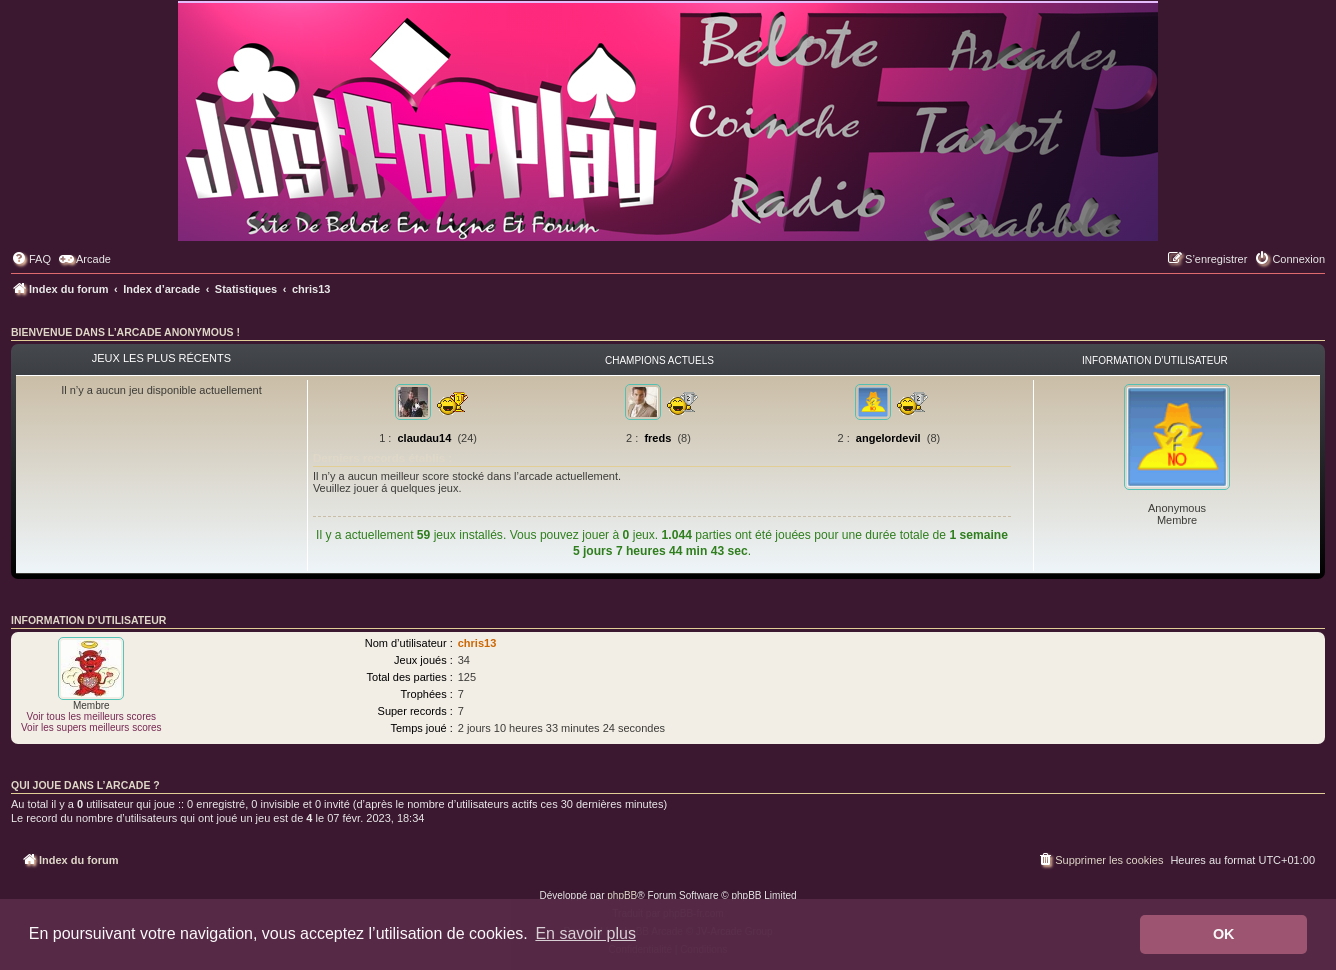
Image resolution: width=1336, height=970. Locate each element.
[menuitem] (31, 259)
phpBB (622, 895)
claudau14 (425, 438)
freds (657, 438)
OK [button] (1224, 934)
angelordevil (888, 438)
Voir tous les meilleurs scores (92, 716)
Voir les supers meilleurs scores (91, 727)
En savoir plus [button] (585, 933)
